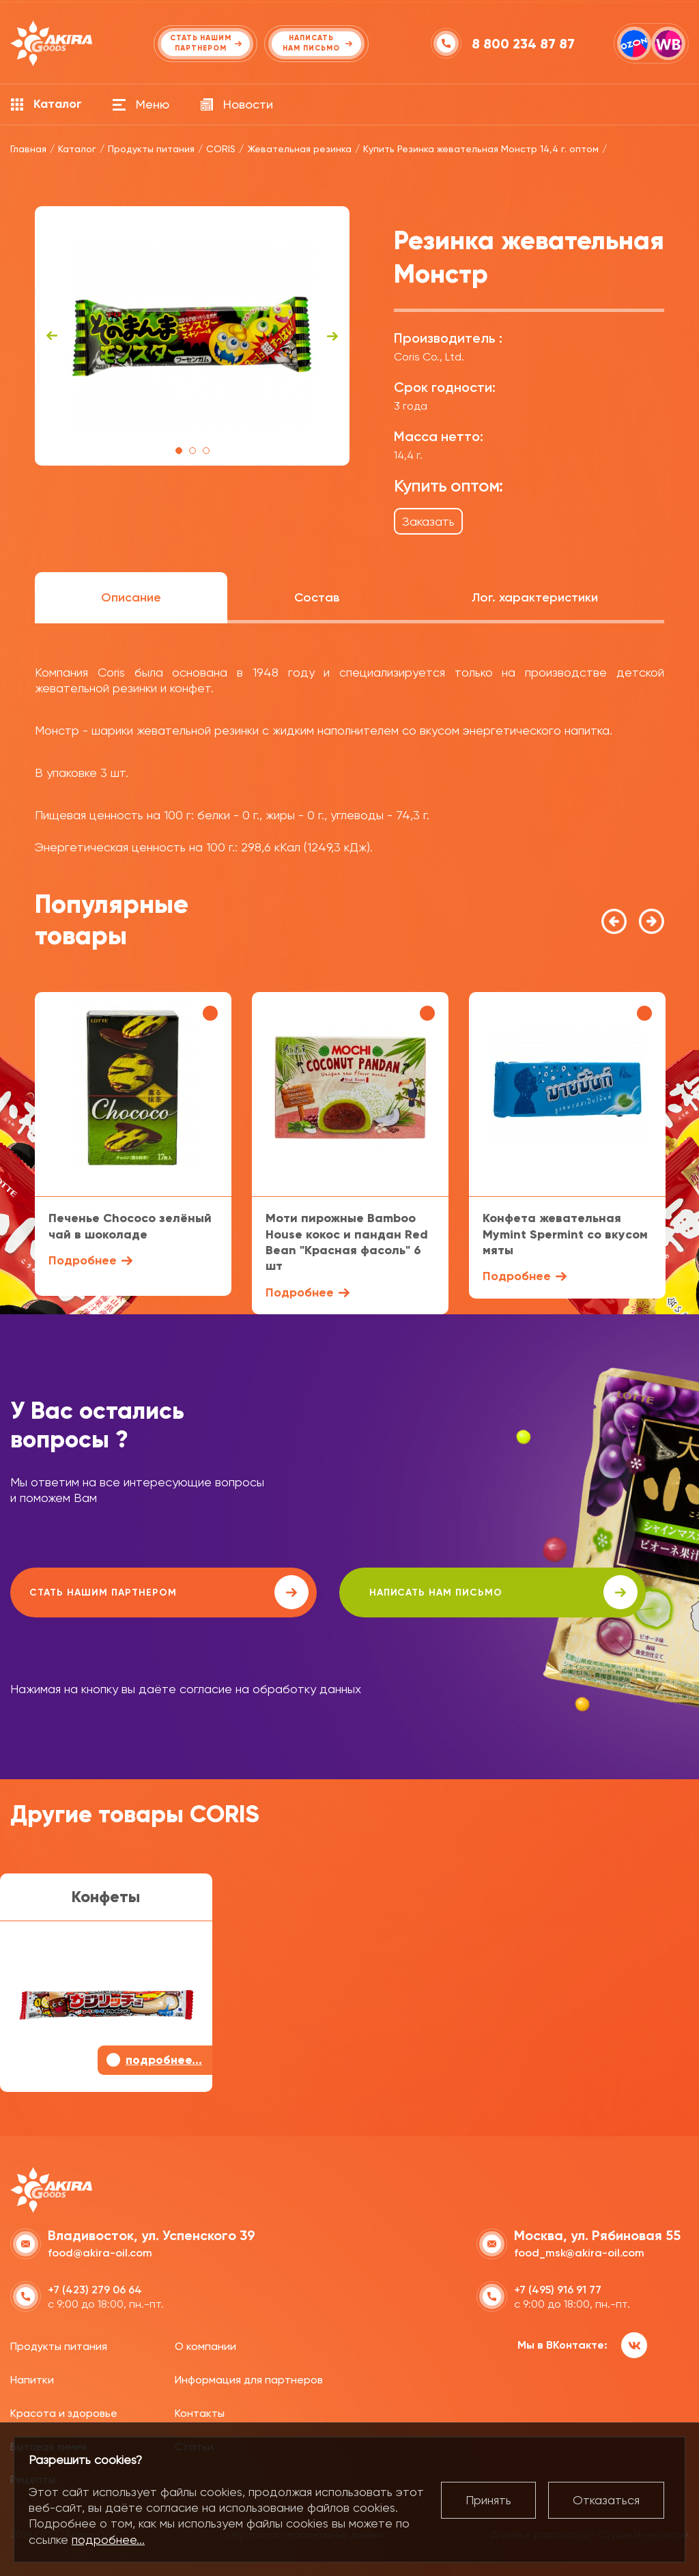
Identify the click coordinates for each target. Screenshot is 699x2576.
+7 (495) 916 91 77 (557, 2287)
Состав (316, 597)
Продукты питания (58, 2344)
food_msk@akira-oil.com (579, 2250)
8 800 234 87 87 (525, 44)
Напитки (32, 2377)
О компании (205, 2344)
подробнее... (108, 2539)
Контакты (200, 2410)
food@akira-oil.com (100, 2250)
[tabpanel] (192, 335)
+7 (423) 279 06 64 (95, 2287)
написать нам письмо (397, 1592)
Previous (52, 336)
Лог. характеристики (535, 597)
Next (332, 336)
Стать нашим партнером (132, 1592)
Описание (131, 597)
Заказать (428, 521)
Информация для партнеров (249, 2377)
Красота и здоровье (63, 2410)
